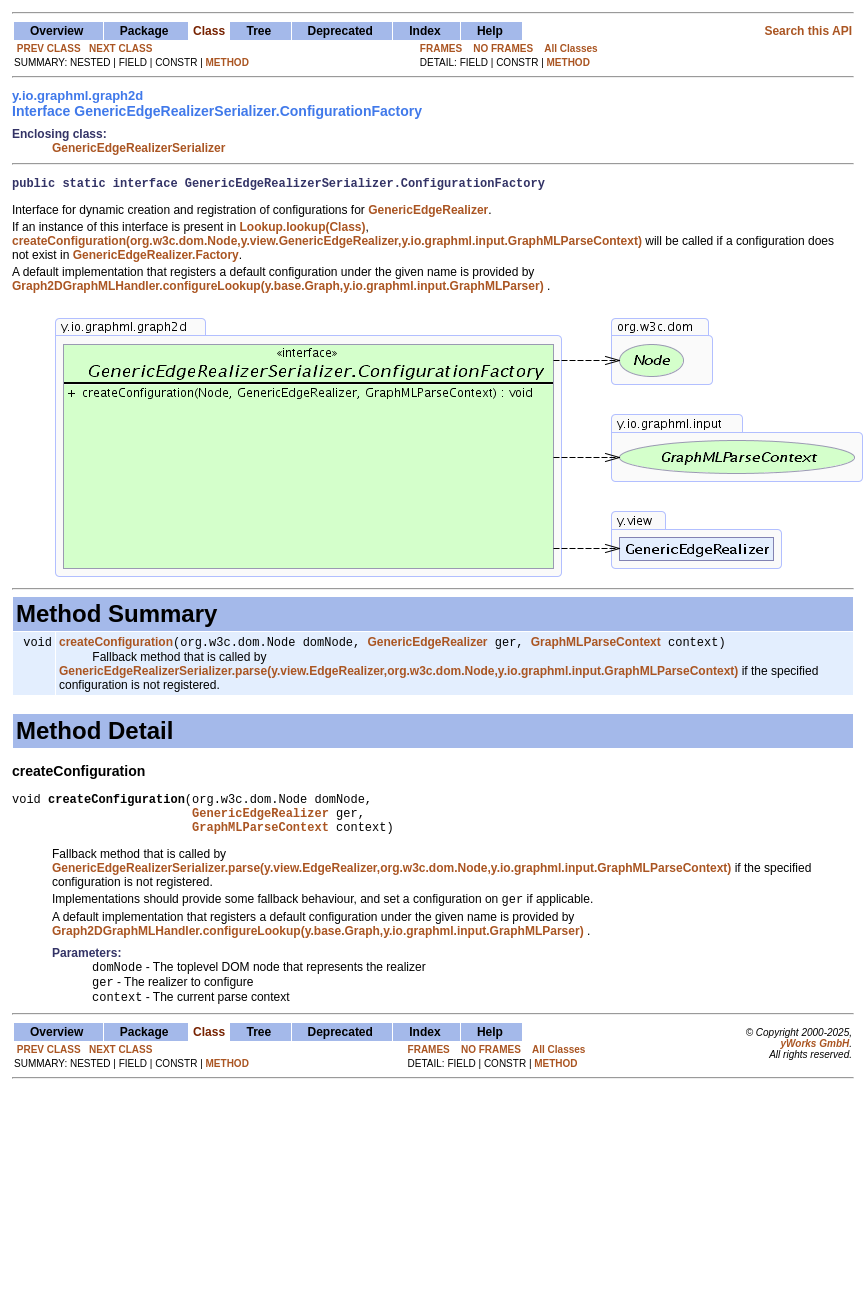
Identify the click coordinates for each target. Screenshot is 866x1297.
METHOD (227, 62)
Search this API (808, 31)
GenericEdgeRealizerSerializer (138, 148)
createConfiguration (116, 647)
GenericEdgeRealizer (427, 647)
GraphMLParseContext (596, 647)
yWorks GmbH (814, 1065)
